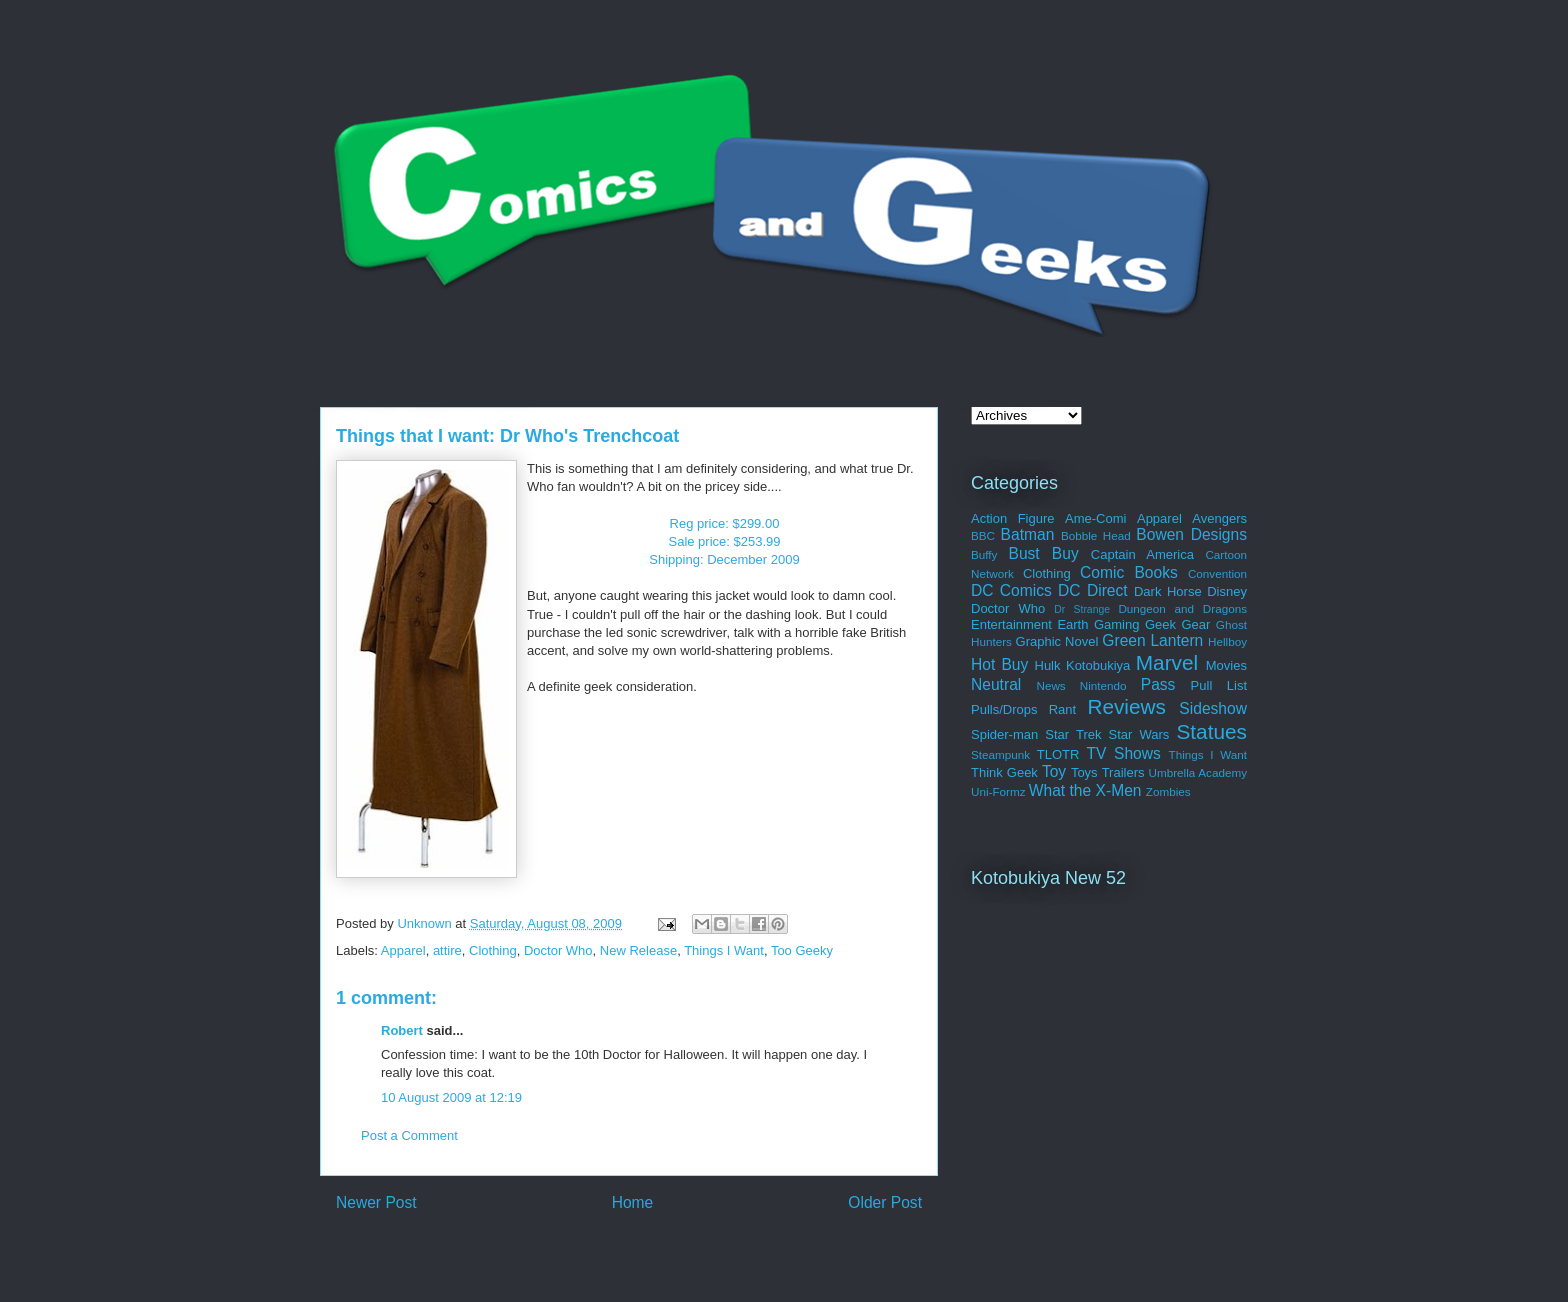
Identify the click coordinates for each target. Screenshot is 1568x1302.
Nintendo (1103, 685)
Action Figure (1013, 518)
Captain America (1142, 554)
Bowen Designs (1191, 534)
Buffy (984, 554)
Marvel (1167, 662)
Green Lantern (1152, 640)
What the (1060, 790)
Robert (402, 1030)
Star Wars (1139, 734)
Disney (1227, 591)
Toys (1084, 772)
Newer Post (376, 1202)
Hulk (1048, 665)
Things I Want (724, 950)
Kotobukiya (1098, 665)
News (1050, 685)
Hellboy (1227, 641)
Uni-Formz (998, 791)
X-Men (1119, 790)
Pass (1158, 684)
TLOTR (1058, 754)
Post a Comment (409, 1135)
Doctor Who (558, 950)
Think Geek (1004, 772)
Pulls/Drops (1004, 709)
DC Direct (1093, 590)
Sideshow (1213, 708)
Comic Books (1129, 572)
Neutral (996, 684)
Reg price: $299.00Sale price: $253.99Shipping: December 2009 (724, 541)
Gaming (1117, 624)
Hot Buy (999, 664)
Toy (1054, 771)
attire (447, 950)
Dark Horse (1168, 591)
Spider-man (1004, 734)
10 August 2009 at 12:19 (451, 1097)
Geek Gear (1177, 624)
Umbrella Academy (1198, 772)
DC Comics (1011, 590)
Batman (1028, 534)
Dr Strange (1082, 609)
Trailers (1123, 772)
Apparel (403, 950)
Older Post (885, 1202)
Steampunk (1000, 754)
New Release (638, 950)
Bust (1023, 553)
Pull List (1219, 685)
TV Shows (1123, 753)
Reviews (1126, 706)
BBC (983, 535)
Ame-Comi (1095, 518)
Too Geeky (802, 950)
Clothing (493, 950)
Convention (1217, 573)
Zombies (1168, 791)
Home (633, 1202)
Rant (1062, 709)
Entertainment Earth (1029, 624)
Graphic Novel (1057, 641)
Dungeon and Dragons (1182, 608)
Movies (1226, 665)
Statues (1211, 731)
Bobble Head (1096, 535)
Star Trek (1073, 734)
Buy (1065, 553)
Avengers (1219, 518)
